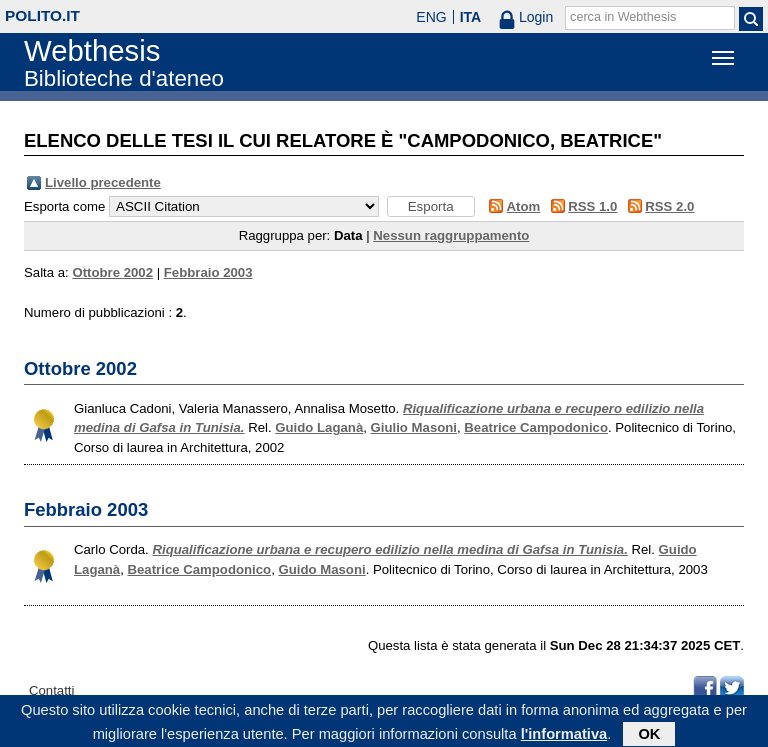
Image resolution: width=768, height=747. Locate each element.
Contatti (51, 690)
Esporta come (64, 206)
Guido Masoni (321, 569)
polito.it (42, 15)
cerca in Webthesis (623, 17)
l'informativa (564, 736)
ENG (431, 17)
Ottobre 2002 (112, 272)
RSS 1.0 (592, 206)
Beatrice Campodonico (536, 427)
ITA (471, 17)
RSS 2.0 (669, 206)
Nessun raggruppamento (451, 235)
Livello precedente (103, 182)
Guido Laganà (319, 427)
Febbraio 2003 (208, 272)
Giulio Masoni (414, 427)
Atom (524, 206)
